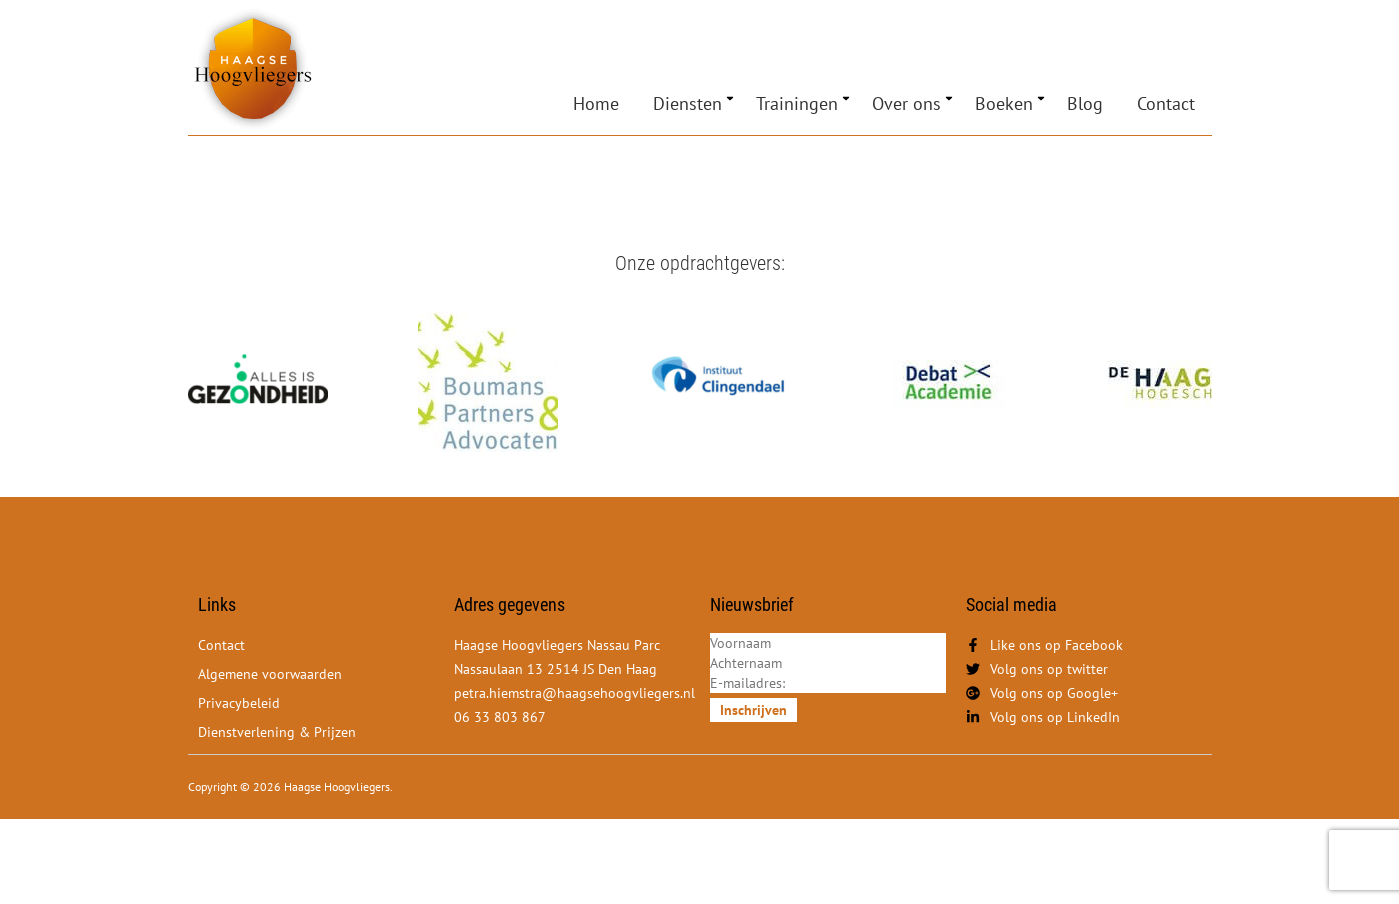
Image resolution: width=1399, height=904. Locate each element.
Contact (1166, 103)
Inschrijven (753, 710)
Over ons (906, 103)
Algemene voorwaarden (270, 674)
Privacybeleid (239, 703)
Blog (1085, 103)
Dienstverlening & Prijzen (277, 732)
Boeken (1004, 103)
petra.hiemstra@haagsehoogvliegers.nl (574, 693)
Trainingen (797, 103)
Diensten (687, 103)
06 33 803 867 (500, 717)
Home (596, 103)
